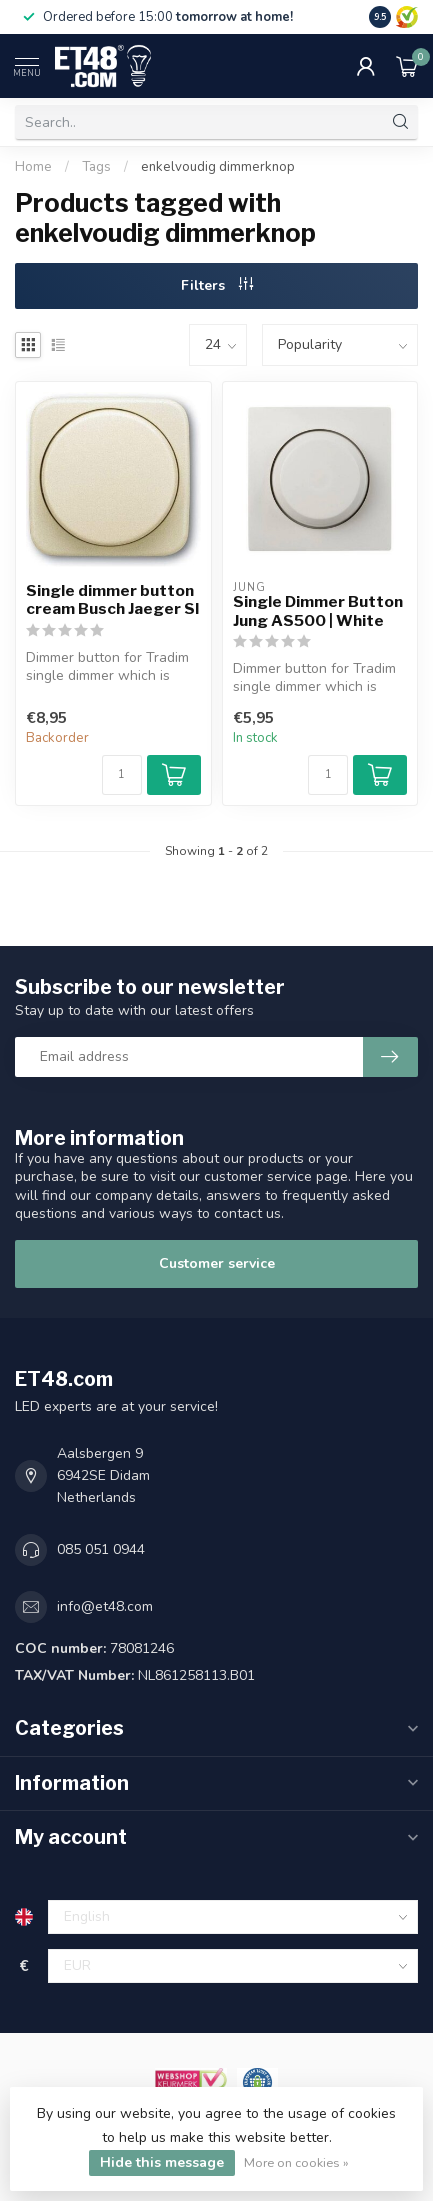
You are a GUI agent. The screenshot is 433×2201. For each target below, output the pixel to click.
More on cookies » (296, 2162)
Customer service (217, 1263)
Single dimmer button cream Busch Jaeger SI (112, 600)
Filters (217, 285)
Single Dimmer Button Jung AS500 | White (318, 611)
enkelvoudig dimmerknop (218, 167)
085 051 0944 (101, 1549)
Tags (96, 167)
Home (33, 167)
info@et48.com (105, 1606)
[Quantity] (122, 775)
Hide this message (162, 2162)
